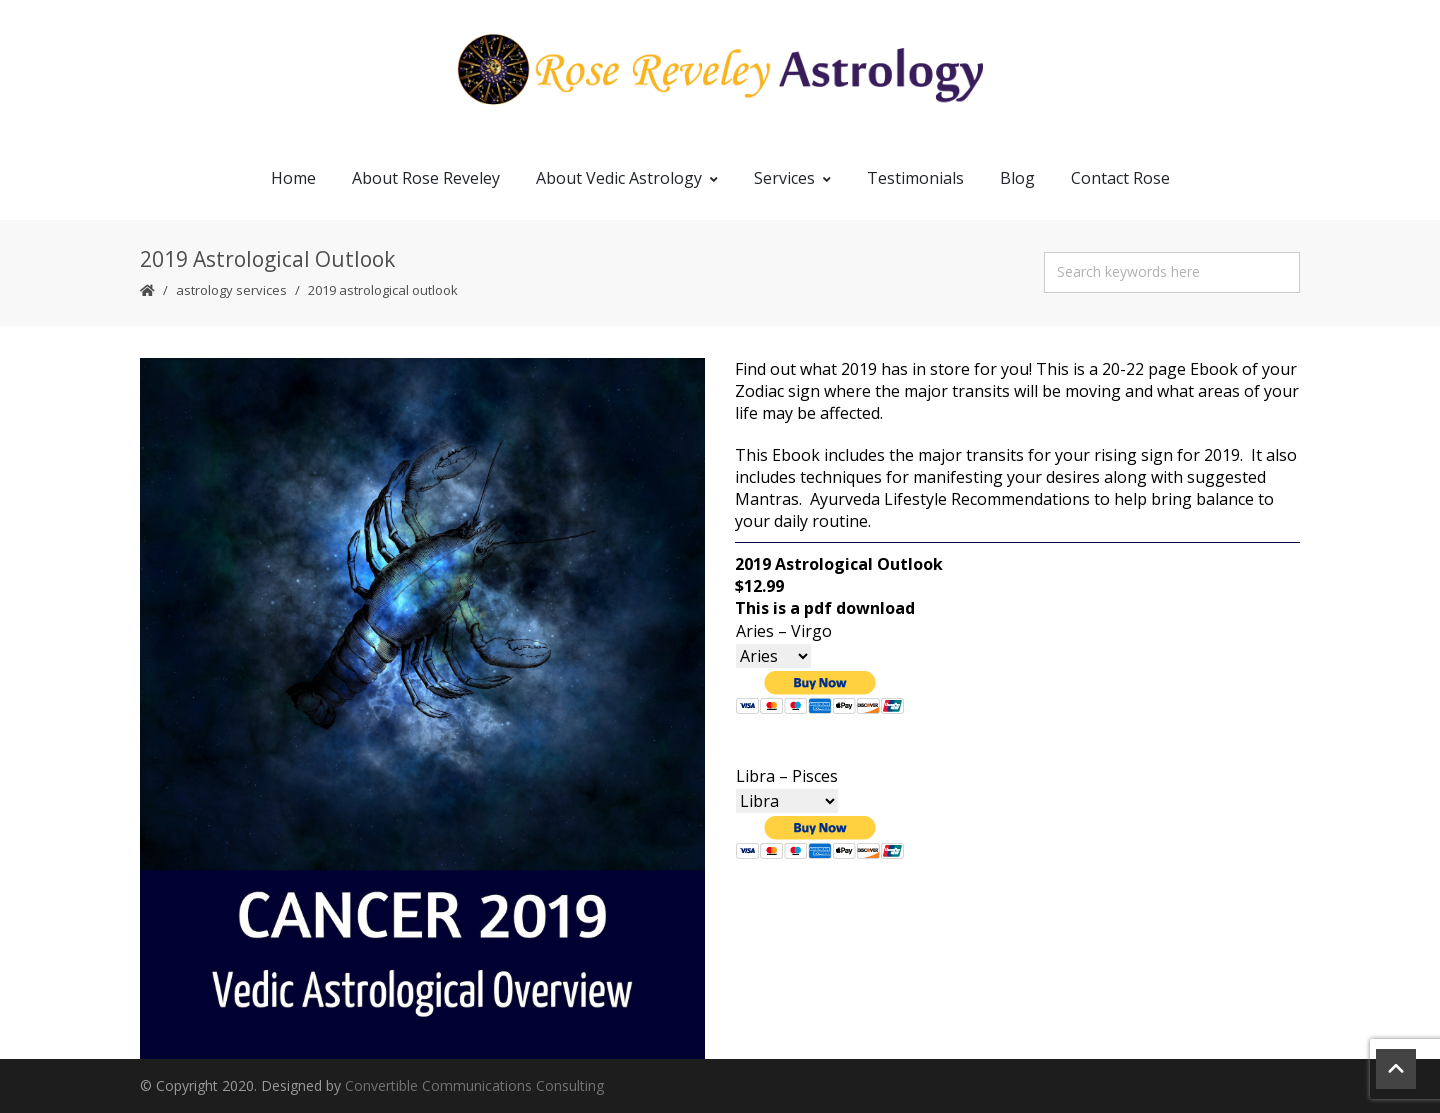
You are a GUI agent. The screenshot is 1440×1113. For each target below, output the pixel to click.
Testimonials (915, 178)
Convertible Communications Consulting (474, 1085)
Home (293, 178)
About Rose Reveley (426, 178)
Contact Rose (1120, 178)
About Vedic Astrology (627, 178)
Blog (1017, 178)
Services (792, 178)
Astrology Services (231, 290)
